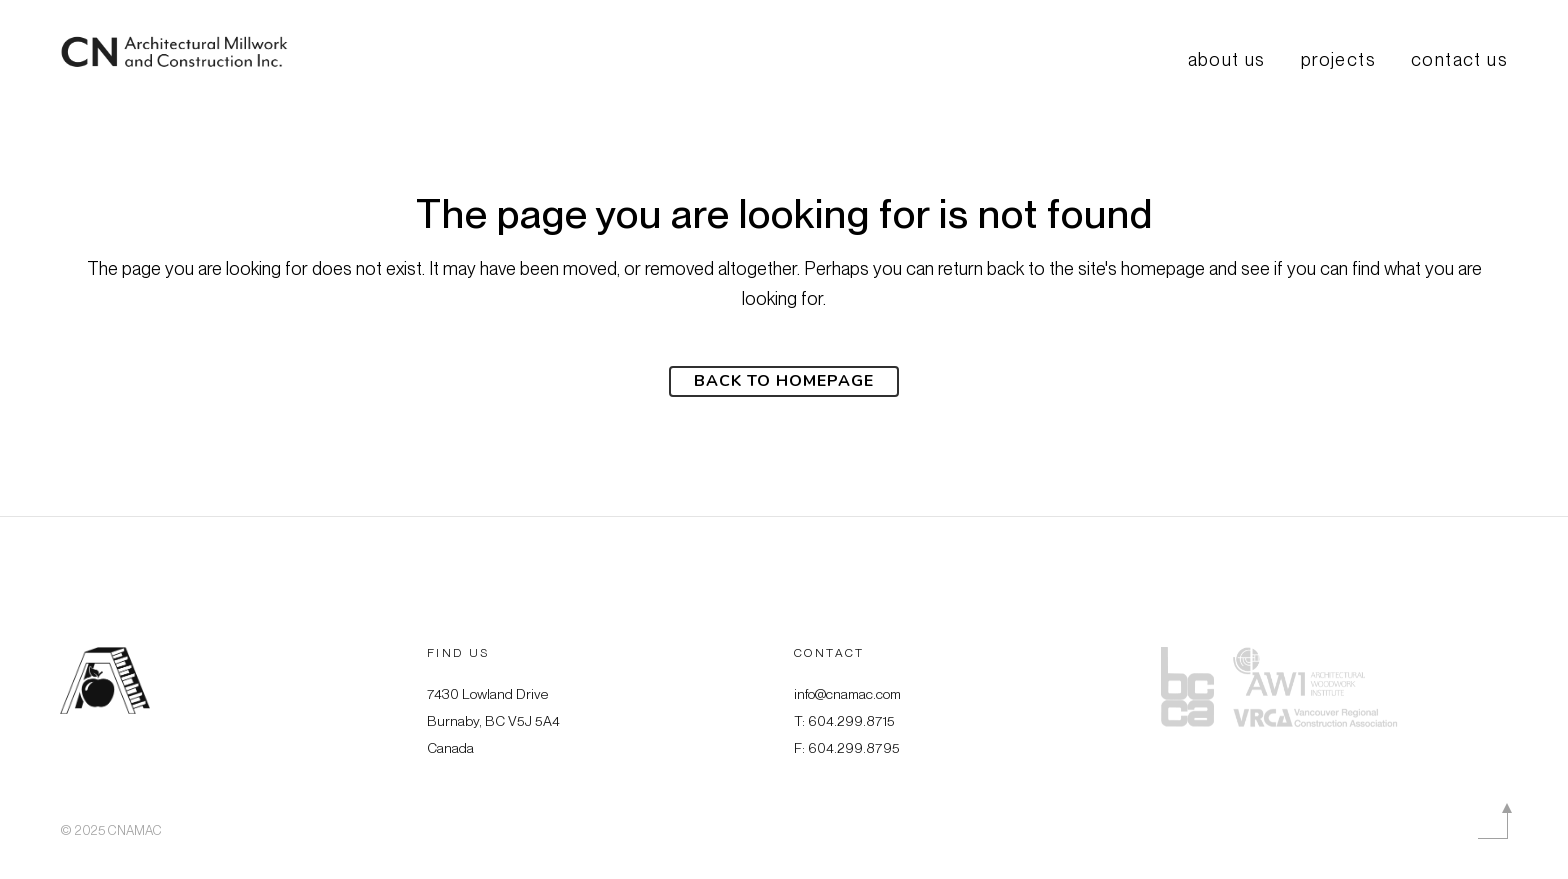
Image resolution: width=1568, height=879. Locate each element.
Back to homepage (784, 381)
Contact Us (1459, 60)
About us (1227, 60)
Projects (1338, 60)
